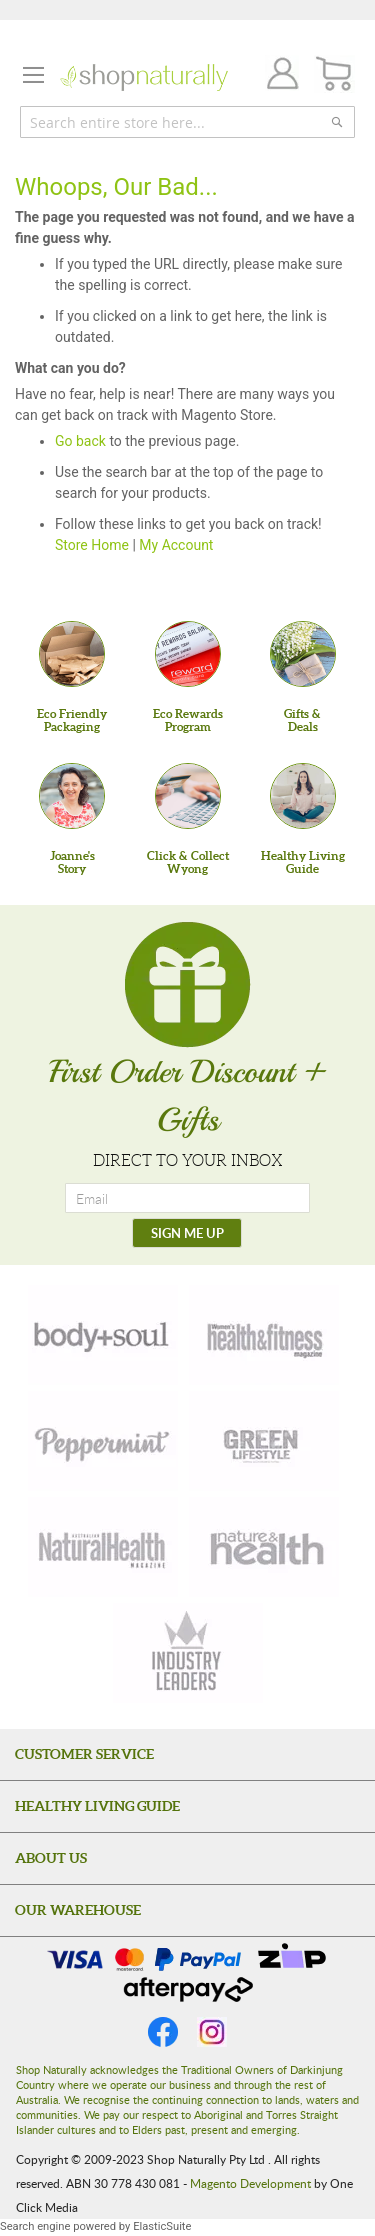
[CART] (334, 74)
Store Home (92, 545)
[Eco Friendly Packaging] (72, 654)
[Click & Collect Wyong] (188, 796)
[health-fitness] (264, 1335)
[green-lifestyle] (264, 1441)
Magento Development (250, 2183)
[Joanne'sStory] (72, 796)
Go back (80, 441)
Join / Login (277, 76)
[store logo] (144, 77)
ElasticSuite (162, 2226)
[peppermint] (103, 1441)
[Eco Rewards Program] (188, 654)
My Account (176, 545)
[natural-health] (103, 1547)
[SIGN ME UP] (187, 1233)
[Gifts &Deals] (303, 654)
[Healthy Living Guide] (303, 796)
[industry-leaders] (188, 1653)
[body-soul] (103, 1335)
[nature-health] (264, 1547)
